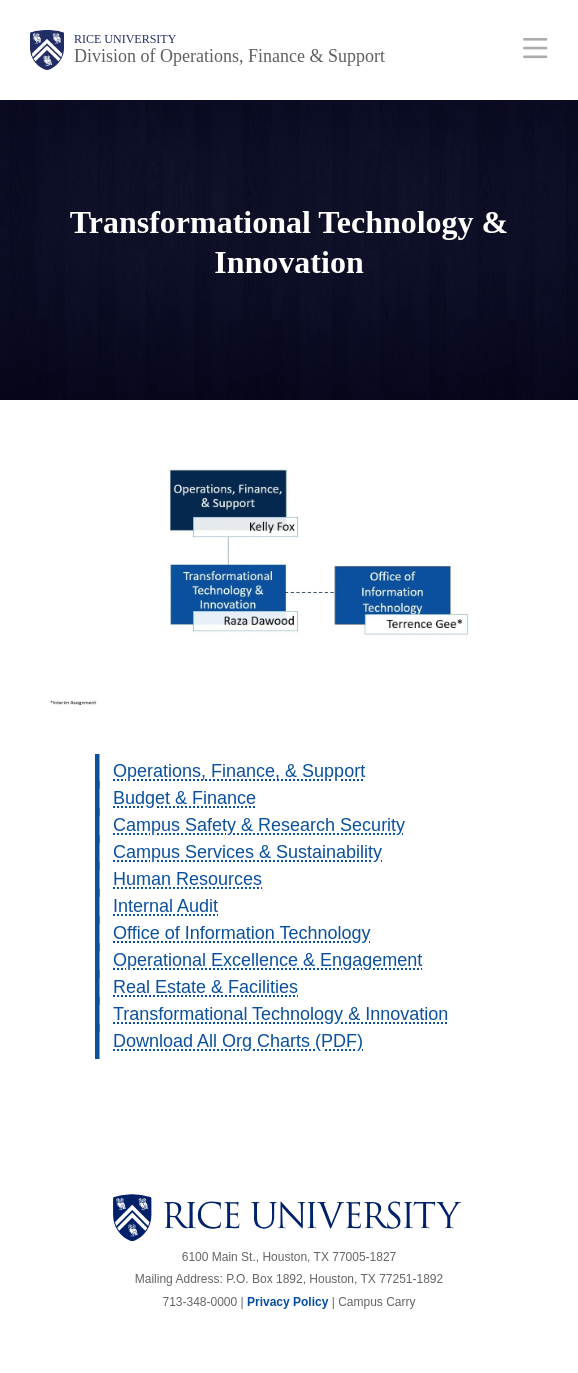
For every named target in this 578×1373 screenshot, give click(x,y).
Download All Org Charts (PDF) (238, 1041)
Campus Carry (376, 1302)
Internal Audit (165, 906)
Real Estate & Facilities (205, 987)
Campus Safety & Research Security (259, 825)
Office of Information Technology (241, 933)
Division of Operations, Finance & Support (229, 56)
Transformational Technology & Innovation (280, 1014)
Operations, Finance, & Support (239, 771)
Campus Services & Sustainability (247, 852)
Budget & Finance (184, 798)
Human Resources (187, 879)
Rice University (125, 39)
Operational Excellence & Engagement (267, 960)
